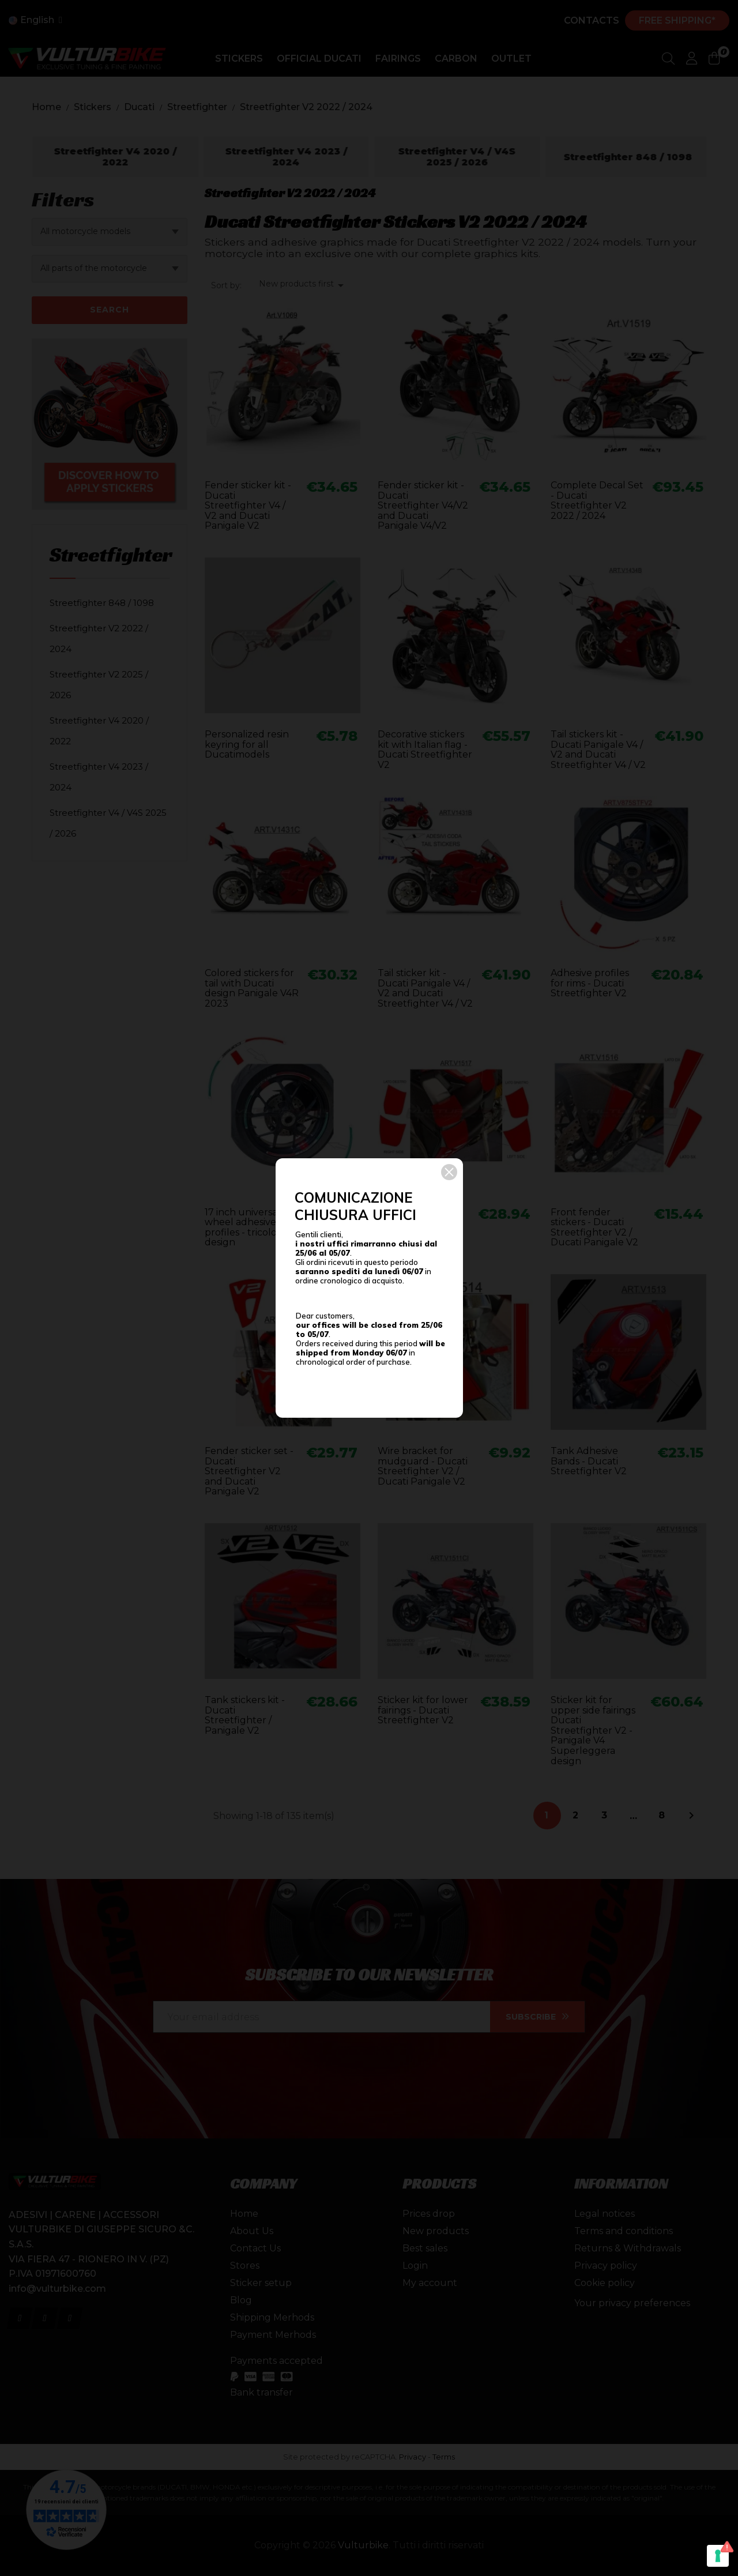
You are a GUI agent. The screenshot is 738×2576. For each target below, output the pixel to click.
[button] (449, 1172)
